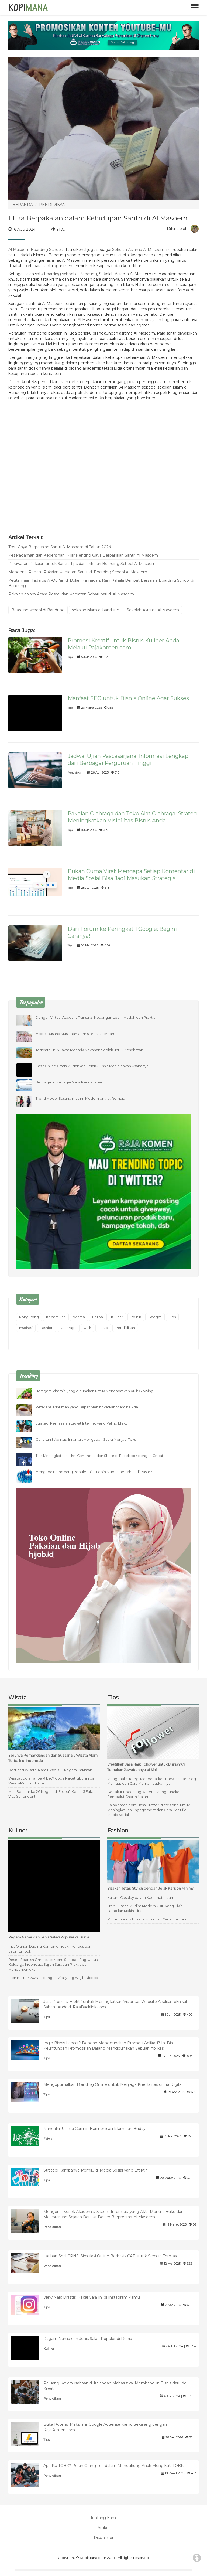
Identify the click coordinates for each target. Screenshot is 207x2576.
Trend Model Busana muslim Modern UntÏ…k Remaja (80, 1098)
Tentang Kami (103, 2517)
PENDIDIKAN (52, 204)
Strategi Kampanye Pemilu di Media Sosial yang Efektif (95, 2170)
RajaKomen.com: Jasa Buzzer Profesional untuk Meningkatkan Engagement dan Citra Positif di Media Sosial (148, 1810)
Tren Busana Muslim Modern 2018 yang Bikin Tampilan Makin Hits (145, 1908)
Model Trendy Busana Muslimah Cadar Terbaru (147, 1919)
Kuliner (117, 1317)
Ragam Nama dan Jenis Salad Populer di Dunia (48, 1937)
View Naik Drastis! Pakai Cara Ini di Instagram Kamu (91, 2297)
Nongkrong (29, 1317)
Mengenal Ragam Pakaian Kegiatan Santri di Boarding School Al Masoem (77, 572)
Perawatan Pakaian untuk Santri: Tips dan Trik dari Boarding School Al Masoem (82, 563)
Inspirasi (26, 1328)
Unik (87, 1328)
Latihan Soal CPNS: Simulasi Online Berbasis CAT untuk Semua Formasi (110, 2256)
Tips (70, 657)
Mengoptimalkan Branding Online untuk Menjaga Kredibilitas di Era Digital (112, 2084)
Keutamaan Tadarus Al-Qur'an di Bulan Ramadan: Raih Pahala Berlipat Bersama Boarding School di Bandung (101, 583)
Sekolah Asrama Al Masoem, (138, 249)
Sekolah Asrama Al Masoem (153, 610)
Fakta (103, 1328)
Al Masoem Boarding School (35, 249)
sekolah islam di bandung (95, 610)
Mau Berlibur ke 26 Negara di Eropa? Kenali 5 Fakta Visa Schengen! (51, 1794)
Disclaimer (103, 2537)
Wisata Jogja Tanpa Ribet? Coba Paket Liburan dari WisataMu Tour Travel (52, 1780)
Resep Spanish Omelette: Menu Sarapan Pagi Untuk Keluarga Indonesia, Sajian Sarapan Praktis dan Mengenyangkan (53, 1964)
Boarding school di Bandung (38, 610)
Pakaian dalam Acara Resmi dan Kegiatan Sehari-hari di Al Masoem (71, 594)
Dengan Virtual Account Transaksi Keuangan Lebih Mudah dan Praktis (95, 1018)
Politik (135, 1317)
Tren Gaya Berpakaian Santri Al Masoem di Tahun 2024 (59, 546)
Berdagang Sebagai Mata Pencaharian (69, 1082)
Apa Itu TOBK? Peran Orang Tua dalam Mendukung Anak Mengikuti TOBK (113, 2465)
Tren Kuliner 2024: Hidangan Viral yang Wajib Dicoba (53, 1978)
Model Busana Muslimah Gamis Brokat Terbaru (75, 1034)
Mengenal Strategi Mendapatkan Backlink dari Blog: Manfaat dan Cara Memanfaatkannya (152, 1781)
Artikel (103, 2527)
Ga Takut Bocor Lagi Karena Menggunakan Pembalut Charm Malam (144, 1794)
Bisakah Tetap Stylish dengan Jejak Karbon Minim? (150, 1888)
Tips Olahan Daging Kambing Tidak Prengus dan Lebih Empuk (49, 1948)
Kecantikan (56, 1317)
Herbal (98, 1317)
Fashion (46, 1328)
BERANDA (22, 204)
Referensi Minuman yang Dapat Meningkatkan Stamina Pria (87, 1407)
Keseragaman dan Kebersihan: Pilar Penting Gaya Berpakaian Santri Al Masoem (83, 555)
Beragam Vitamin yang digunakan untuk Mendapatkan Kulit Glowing (94, 1391)
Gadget (155, 1317)
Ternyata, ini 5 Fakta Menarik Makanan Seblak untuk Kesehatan (89, 1050)
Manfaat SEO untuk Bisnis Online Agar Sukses (128, 698)
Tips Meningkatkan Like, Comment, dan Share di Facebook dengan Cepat (99, 1456)
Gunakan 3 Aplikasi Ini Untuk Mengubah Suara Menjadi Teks (86, 1439)
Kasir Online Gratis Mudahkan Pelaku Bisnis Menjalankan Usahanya (92, 1066)
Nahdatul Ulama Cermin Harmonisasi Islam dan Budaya (95, 2128)
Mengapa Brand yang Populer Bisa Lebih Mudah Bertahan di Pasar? (94, 1472)
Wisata (79, 1317)
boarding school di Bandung (70, 273)
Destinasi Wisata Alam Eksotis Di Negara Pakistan (50, 1770)
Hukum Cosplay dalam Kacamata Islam (140, 1898)
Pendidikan (75, 772)
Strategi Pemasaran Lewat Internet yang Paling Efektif (82, 1423)
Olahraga (69, 1328)
